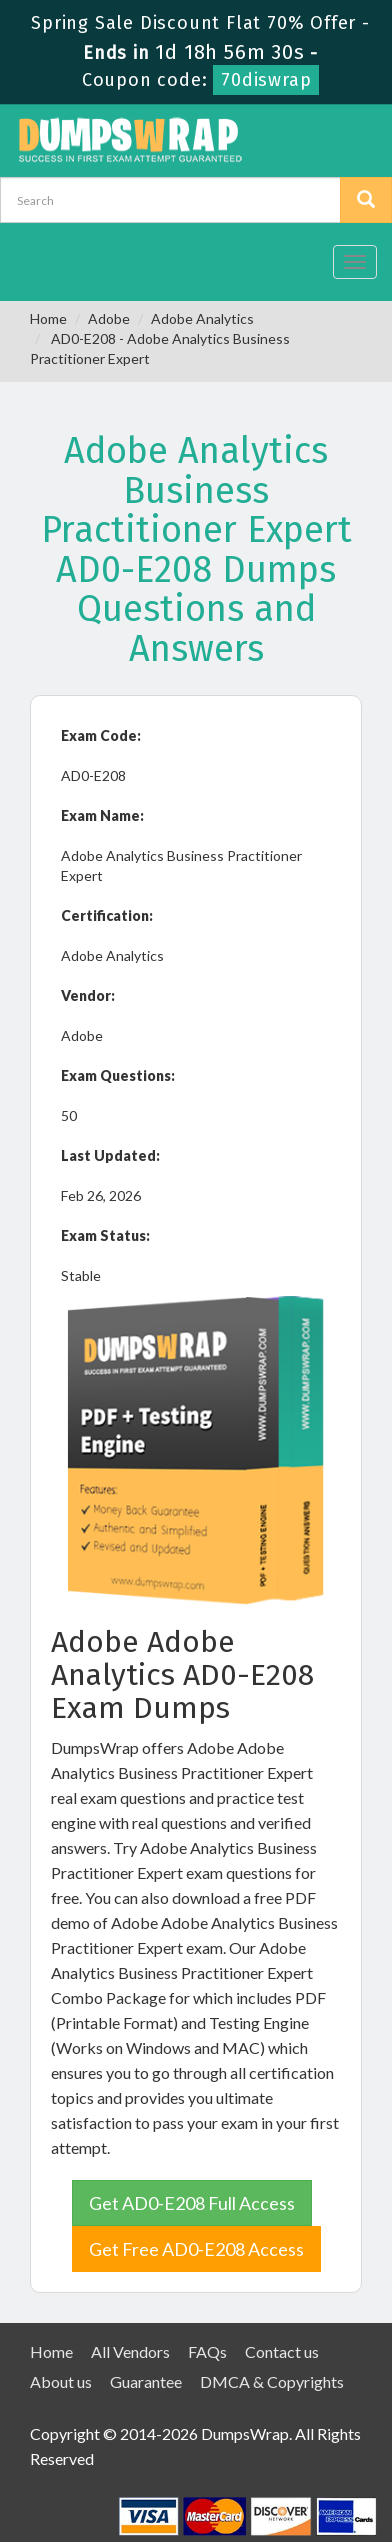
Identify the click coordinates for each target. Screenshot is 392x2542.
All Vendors (130, 2351)
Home (48, 318)
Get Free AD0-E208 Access (196, 2249)
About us (61, 2381)
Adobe (109, 318)
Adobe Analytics (202, 318)
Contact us (282, 2351)
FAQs (207, 2351)
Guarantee (146, 2381)
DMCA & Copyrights (272, 2381)
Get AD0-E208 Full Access (192, 2203)
